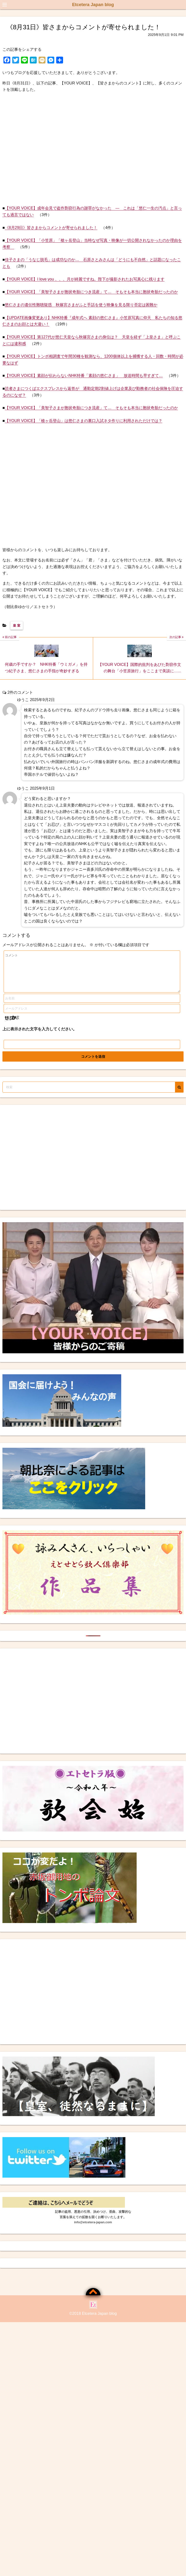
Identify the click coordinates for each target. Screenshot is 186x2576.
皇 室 (16, 625)
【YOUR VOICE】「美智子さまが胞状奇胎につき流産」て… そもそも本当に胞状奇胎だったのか (91, 292)
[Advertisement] (46, 149)
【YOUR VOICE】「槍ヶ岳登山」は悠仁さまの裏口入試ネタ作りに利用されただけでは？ (83, 421)
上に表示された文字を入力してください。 (39, 1036)
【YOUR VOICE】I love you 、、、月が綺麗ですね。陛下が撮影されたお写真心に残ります (84, 279)
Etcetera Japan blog (93, 4)
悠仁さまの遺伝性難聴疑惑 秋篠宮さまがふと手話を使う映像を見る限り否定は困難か (81, 305)
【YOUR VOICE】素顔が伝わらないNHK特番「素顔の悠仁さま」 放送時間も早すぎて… (84, 375)
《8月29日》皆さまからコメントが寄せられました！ (51, 228)
